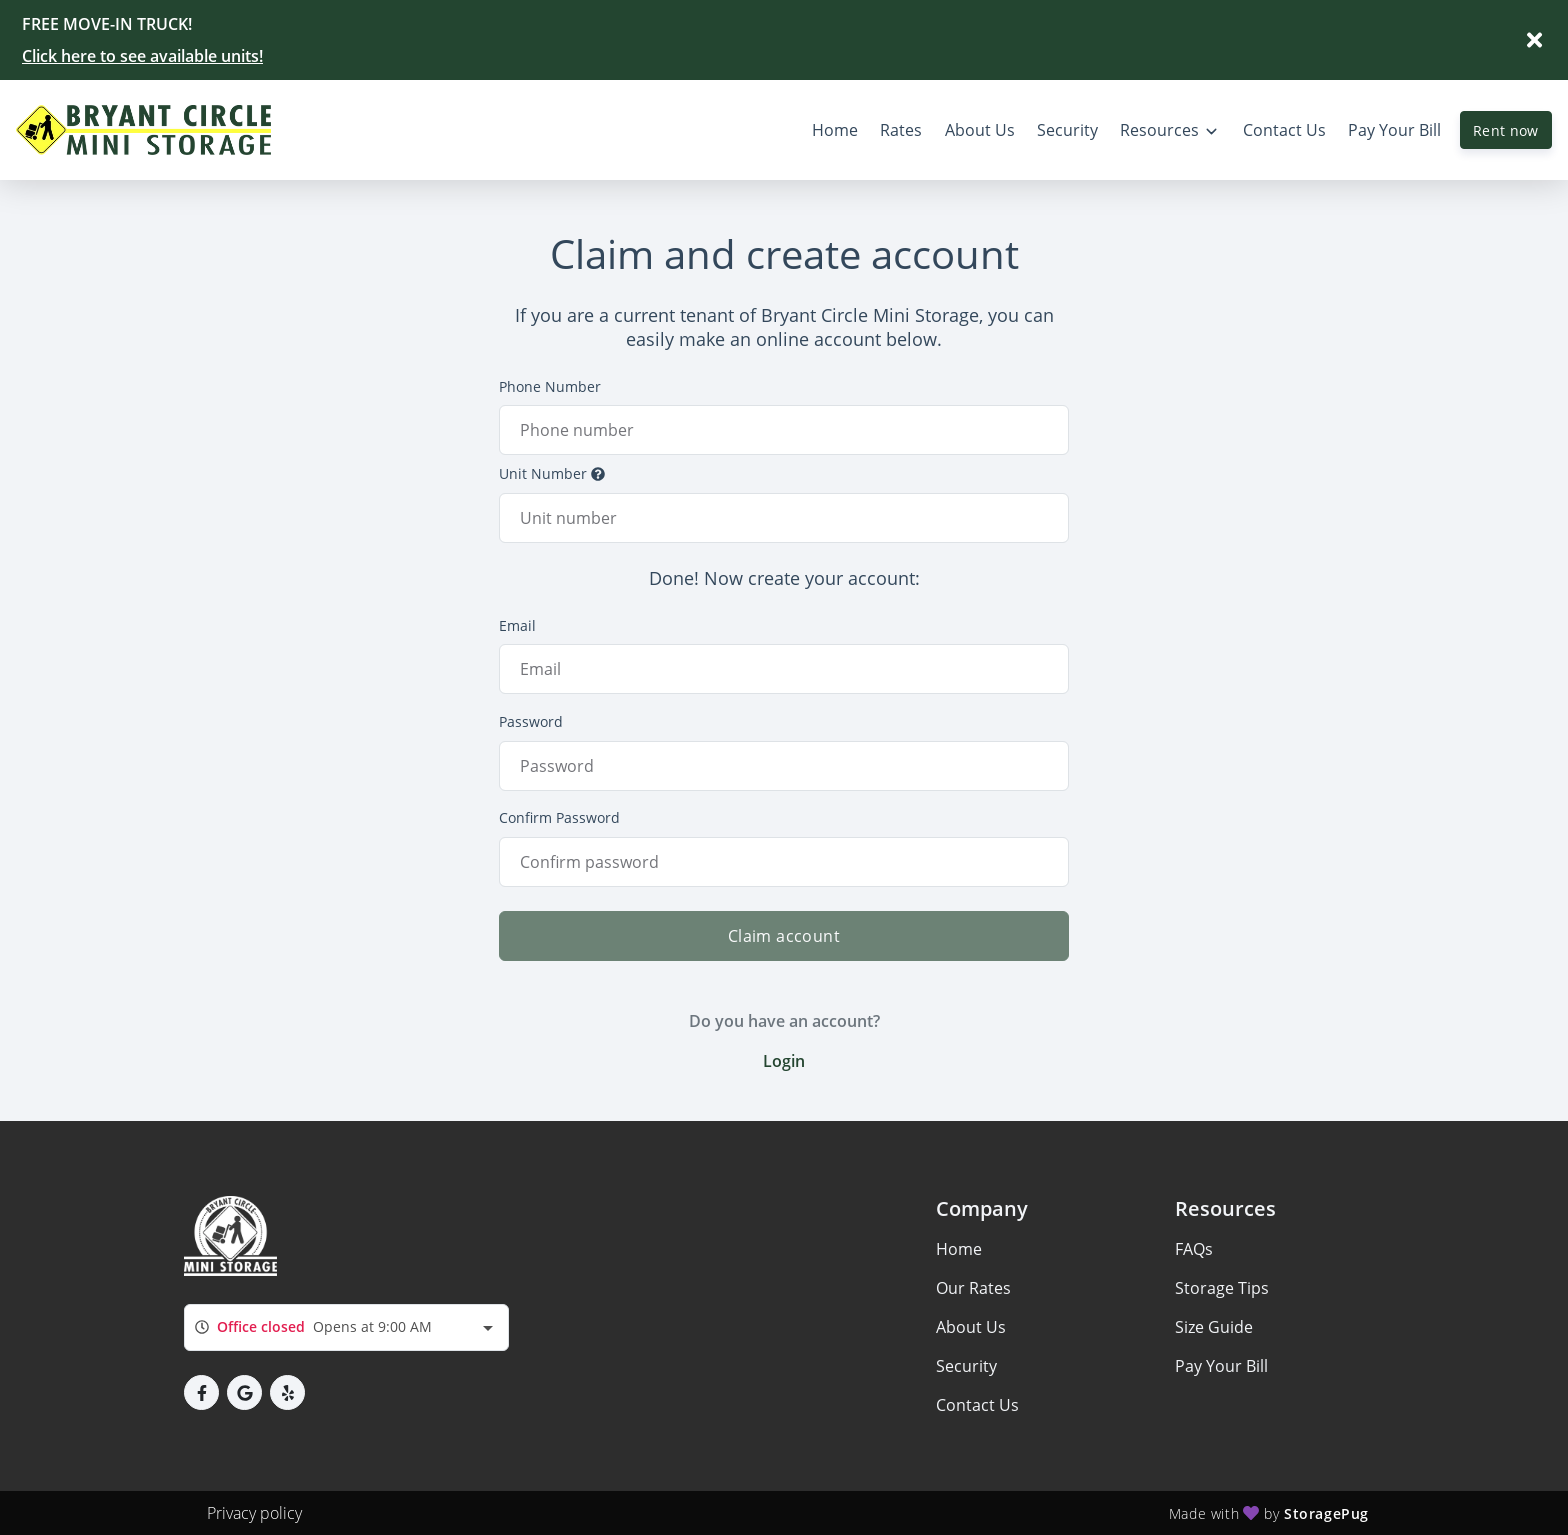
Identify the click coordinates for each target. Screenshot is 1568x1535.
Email (517, 625)
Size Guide (1214, 1327)
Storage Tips (1222, 1288)
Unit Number (552, 473)
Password (531, 721)
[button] (201, 1392)
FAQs (1194, 1249)
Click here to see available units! (142, 56)
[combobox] (346, 1327)
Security (966, 1366)
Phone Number (550, 386)
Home (959, 1249)
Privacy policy (254, 1513)
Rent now (1506, 130)
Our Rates (973, 1288)
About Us (971, 1327)
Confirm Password (559, 817)
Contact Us (977, 1405)
